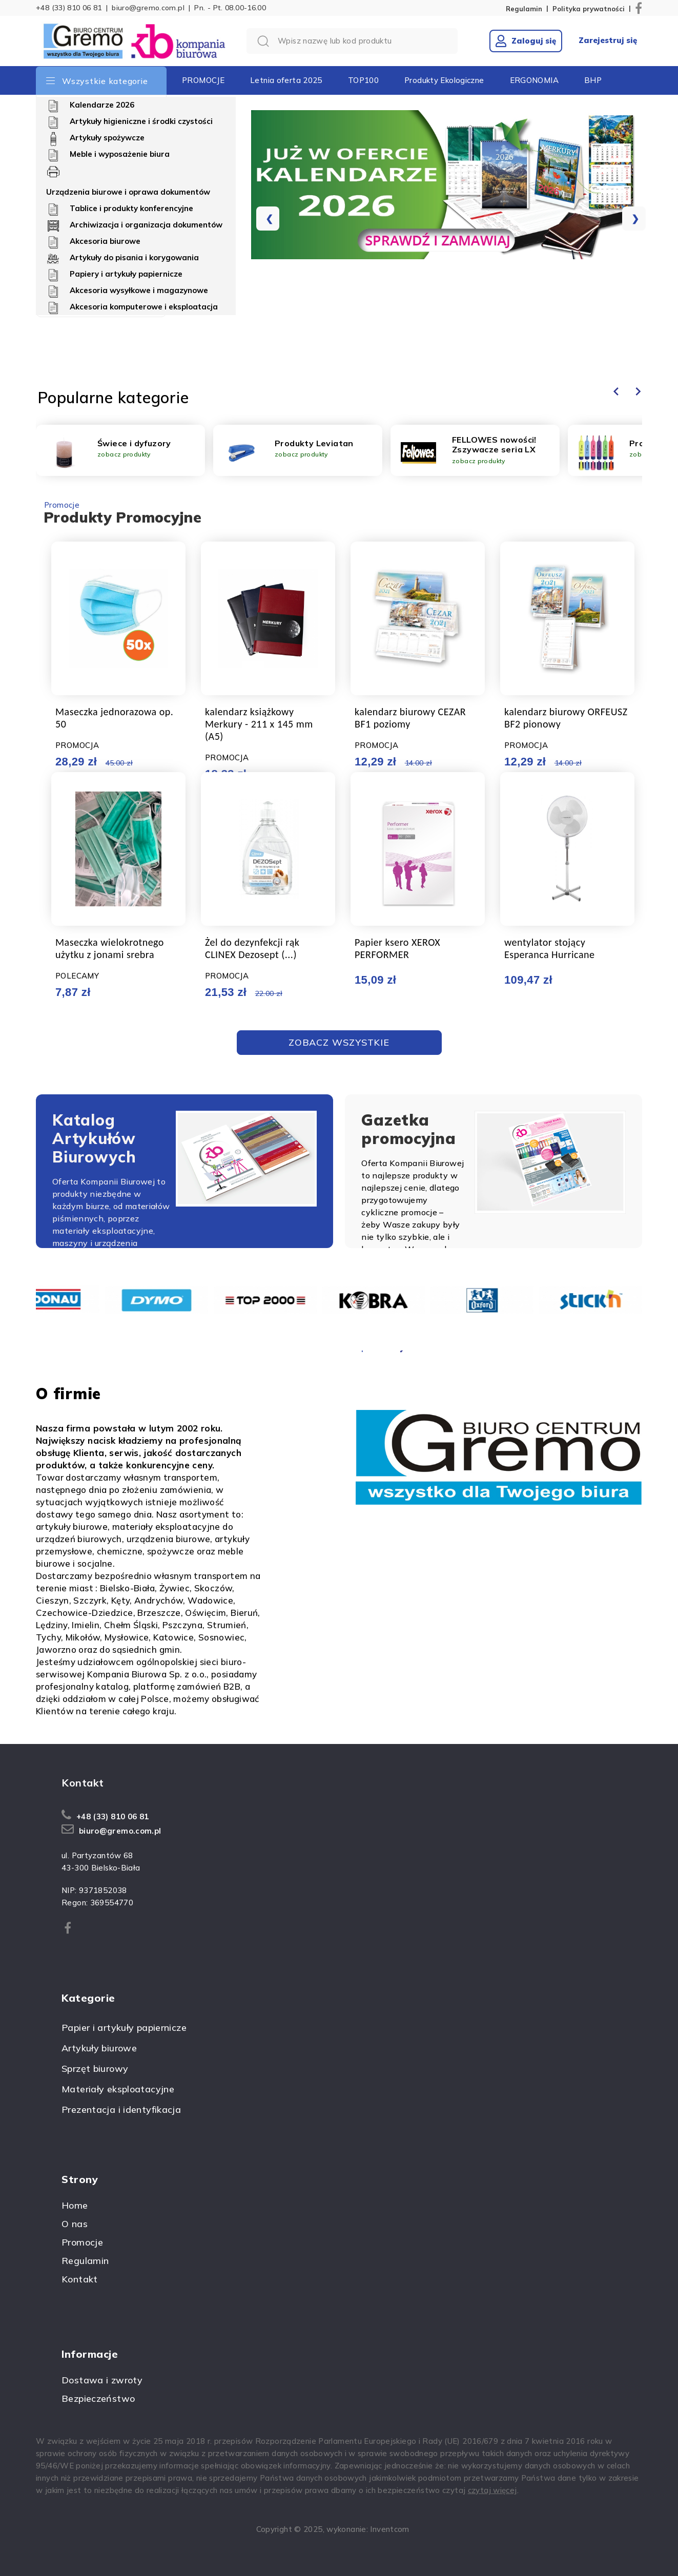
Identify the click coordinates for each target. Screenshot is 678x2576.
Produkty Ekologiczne (444, 80)
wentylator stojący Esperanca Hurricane (549, 948)
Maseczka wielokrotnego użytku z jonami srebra (109, 948)
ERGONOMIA (534, 80)
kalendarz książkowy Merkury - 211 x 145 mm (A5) (259, 723)
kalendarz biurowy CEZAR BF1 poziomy (410, 717)
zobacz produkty (124, 454)
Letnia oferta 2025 (286, 80)
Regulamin (524, 9)
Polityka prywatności (588, 9)
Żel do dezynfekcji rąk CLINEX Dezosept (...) (252, 948)
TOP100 (363, 80)
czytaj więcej (492, 2490)
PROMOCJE (203, 80)
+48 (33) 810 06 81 (69, 7)
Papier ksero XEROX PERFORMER (397, 948)
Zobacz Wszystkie (339, 1042)
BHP (593, 80)
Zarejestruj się (608, 40)
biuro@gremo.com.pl (148, 7)
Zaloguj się (526, 41)
